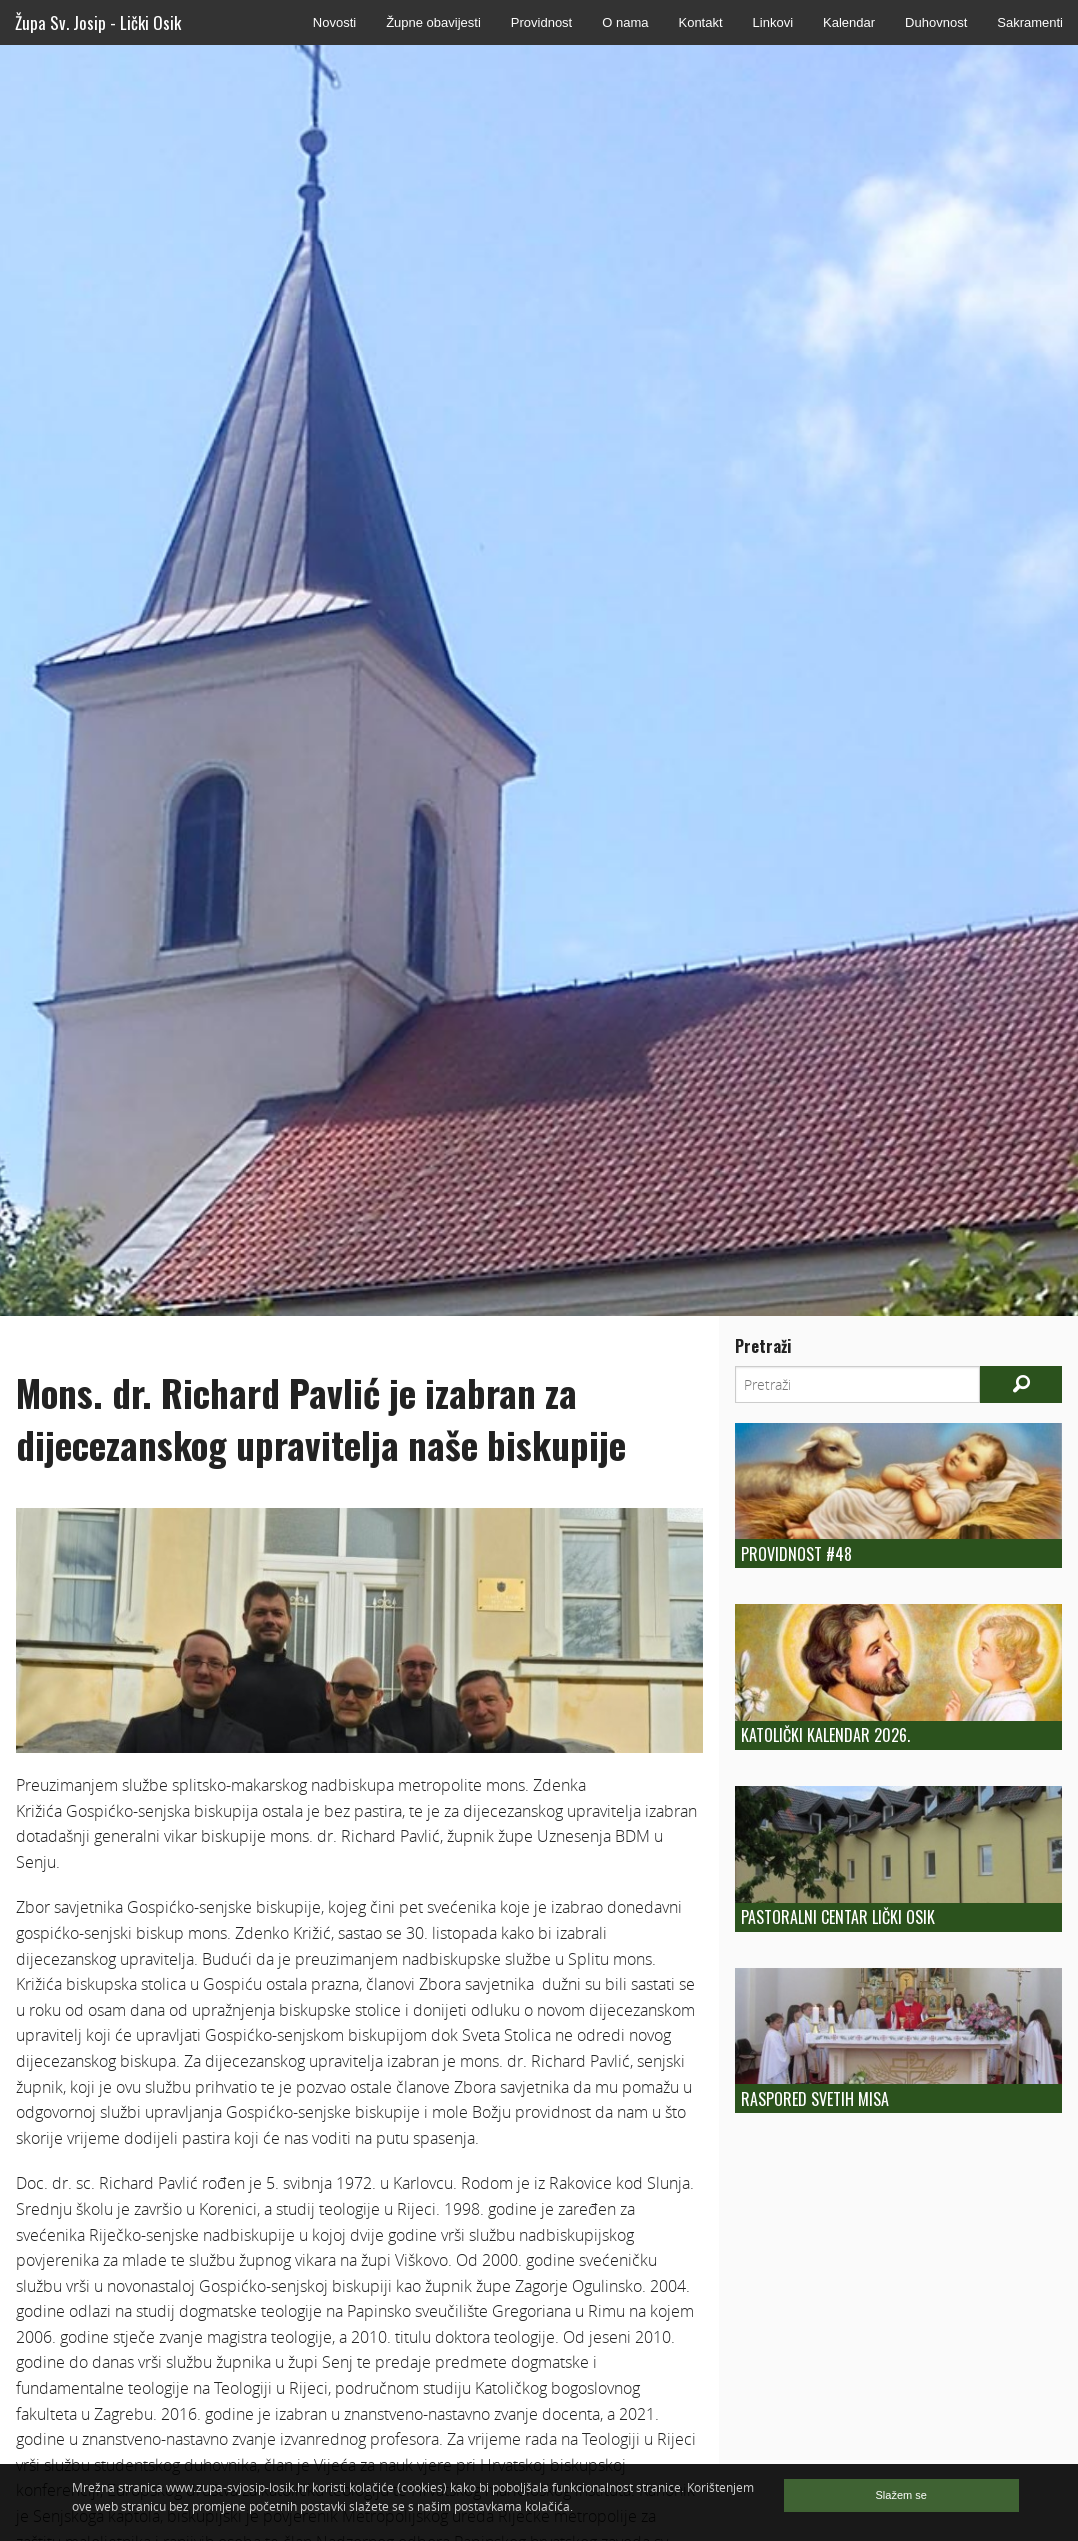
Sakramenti (1030, 22)
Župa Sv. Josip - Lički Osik (98, 22)
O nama (625, 22)
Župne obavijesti (433, 22)
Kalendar (849, 22)
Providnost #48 (796, 1554)
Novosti (334, 22)
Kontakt (700, 22)
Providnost (541, 22)
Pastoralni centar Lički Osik (838, 1917)
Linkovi (773, 22)
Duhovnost (936, 22)
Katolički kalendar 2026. (825, 1735)
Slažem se (901, 2495)
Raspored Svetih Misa (815, 2099)
